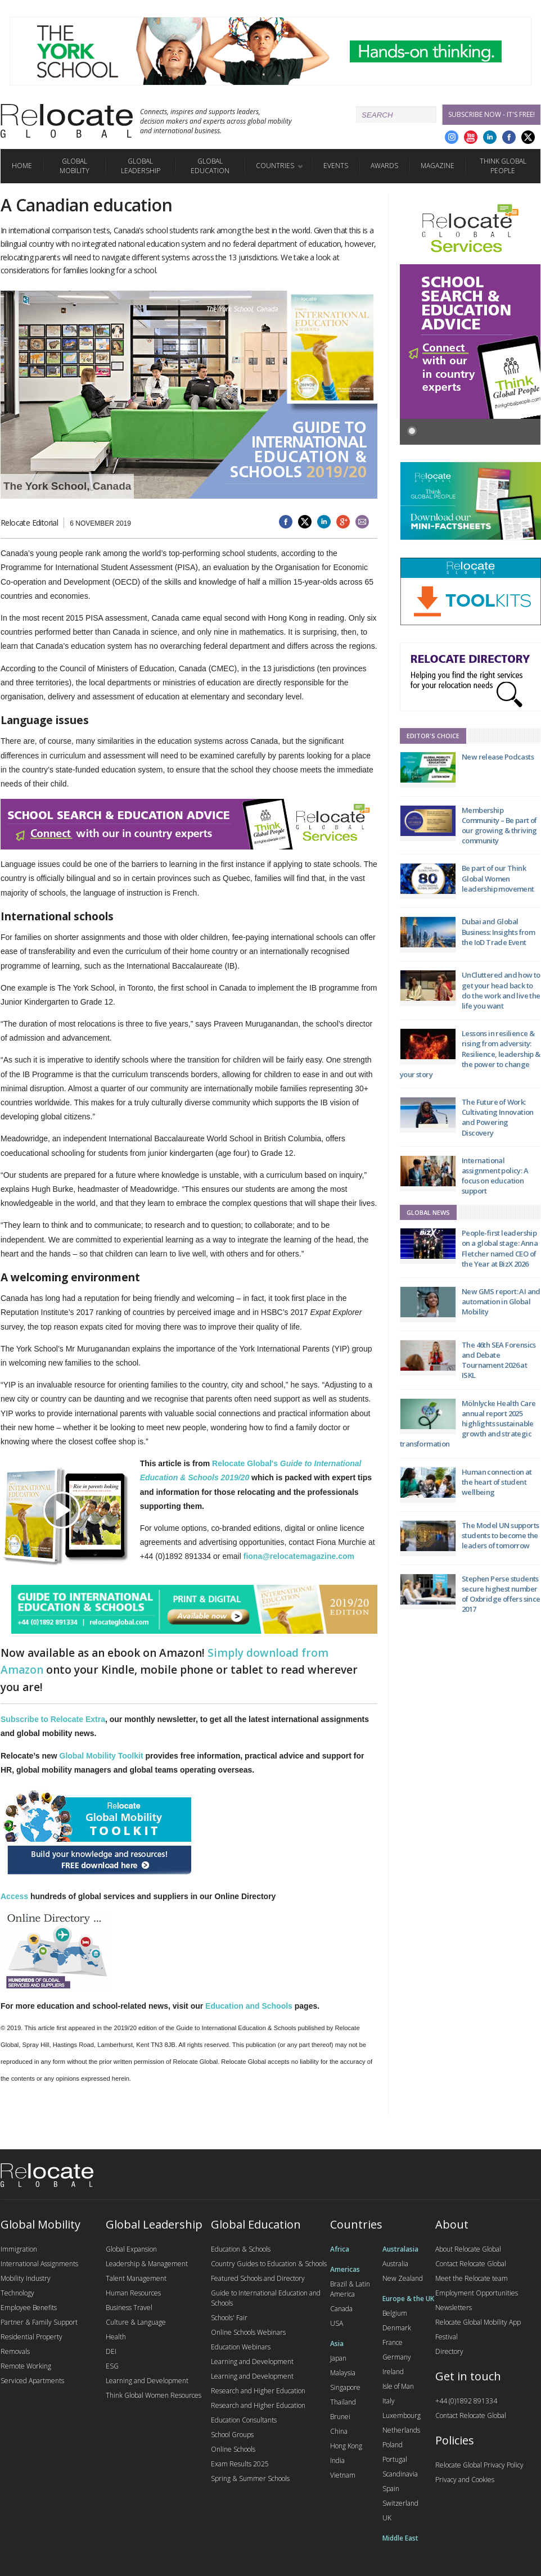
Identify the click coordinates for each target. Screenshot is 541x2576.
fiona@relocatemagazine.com (299, 1556)
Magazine (437, 165)
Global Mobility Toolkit (101, 1755)
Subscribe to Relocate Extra (53, 1719)
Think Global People (503, 165)
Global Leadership (140, 165)
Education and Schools (248, 2005)
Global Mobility (74, 165)
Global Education (210, 165)
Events (335, 165)
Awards (384, 165)
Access (14, 1896)
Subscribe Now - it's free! (491, 114)
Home (22, 165)
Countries (275, 165)
